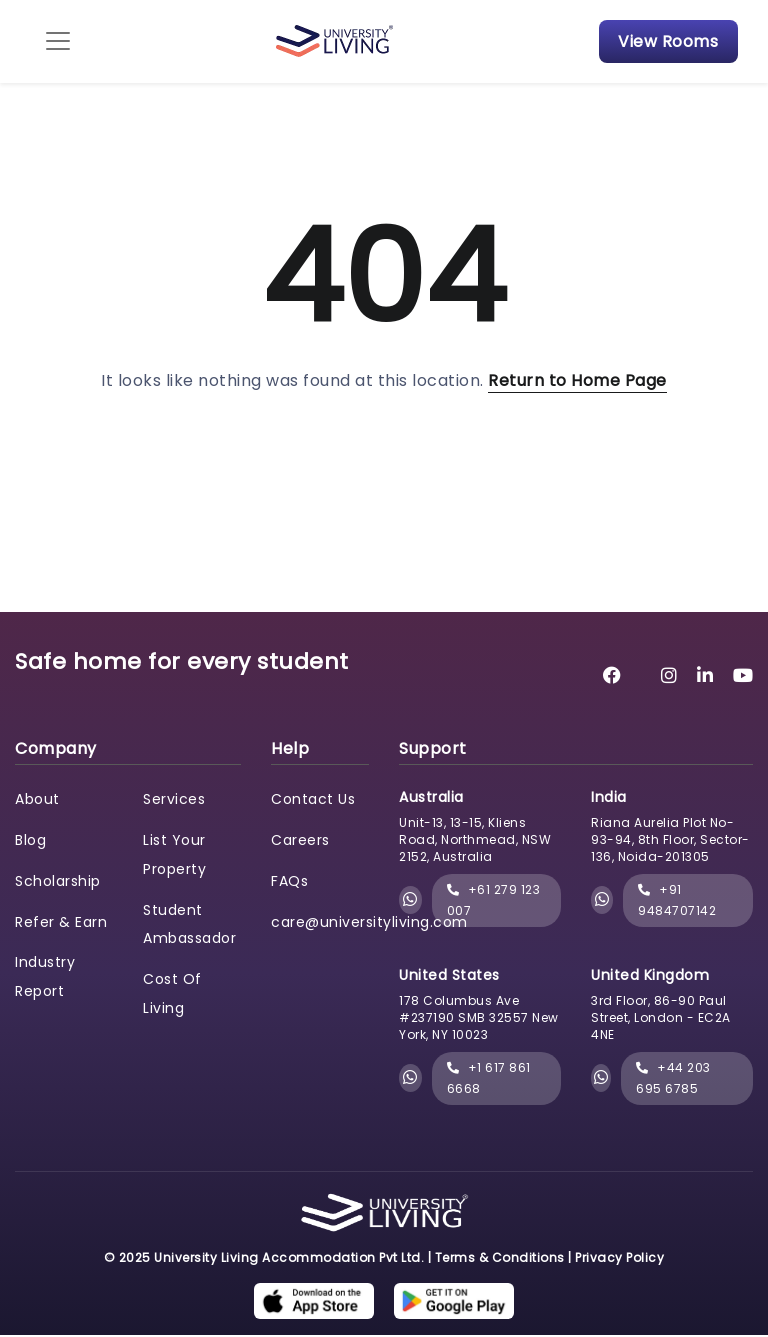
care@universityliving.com (369, 923)
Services (174, 800)
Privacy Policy (619, 1258)
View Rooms (666, 41)
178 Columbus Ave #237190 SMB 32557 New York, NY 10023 (479, 1018)
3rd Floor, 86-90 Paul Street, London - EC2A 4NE (661, 1018)
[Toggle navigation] (60, 42)
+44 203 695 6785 (673, 1079)
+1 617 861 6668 (489, 1079)
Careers (300, 841)
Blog (30, 841)
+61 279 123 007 (494, 901)
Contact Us (313, 800)
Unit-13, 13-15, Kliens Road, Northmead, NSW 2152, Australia (475, 841)
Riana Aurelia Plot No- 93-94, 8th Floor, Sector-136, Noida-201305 (670, 841)
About (37, 800)
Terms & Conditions (500, 1258)
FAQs (289, 882)
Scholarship (58, 882)
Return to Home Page (577, 381)
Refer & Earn (61, 923)
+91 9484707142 (677, 901)
